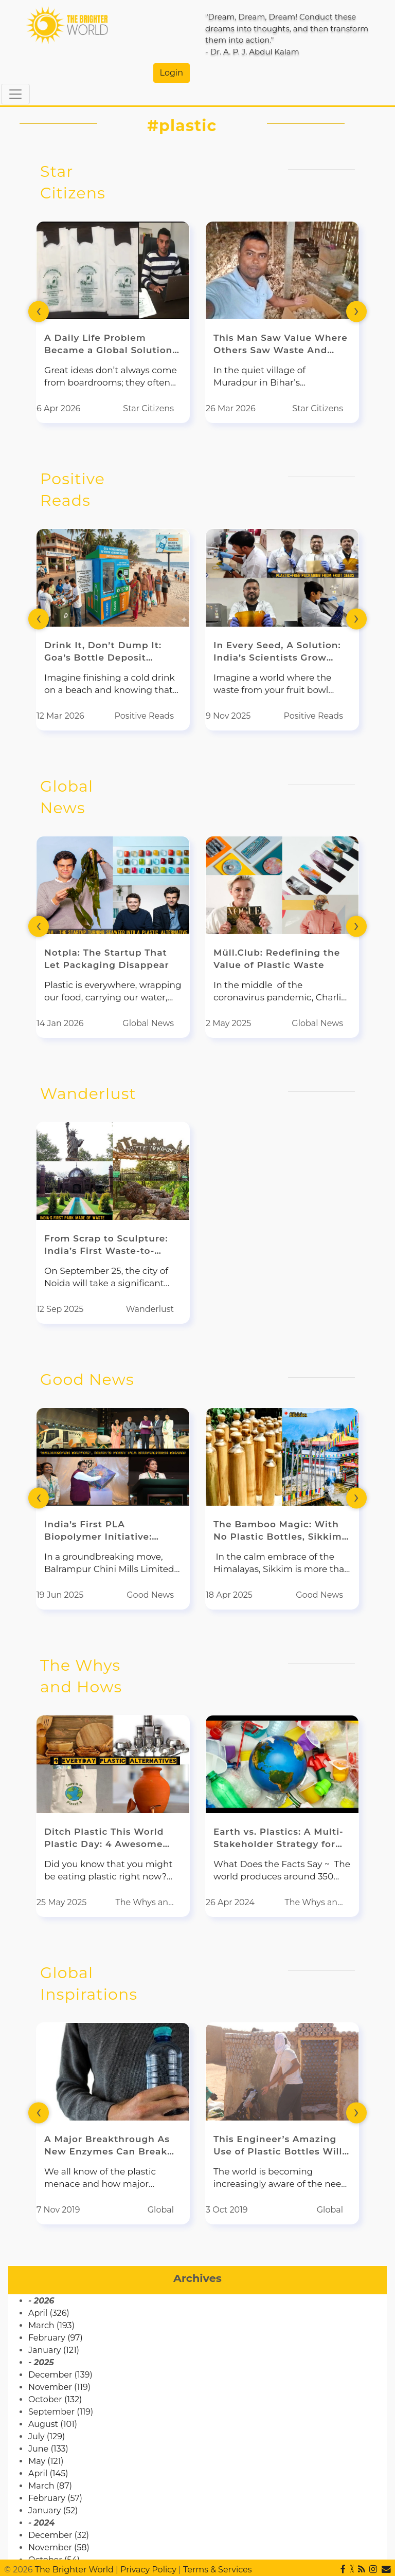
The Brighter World (74, 2569)
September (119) (60, 2412)
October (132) (55, 2399)
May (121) (46, 2461)
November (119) (59, 2387)
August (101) (52, 2424)
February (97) (55, 2338)
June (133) (48, 2449)
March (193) (51, 2325)
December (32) (58, 2535)
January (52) (53, 2510)
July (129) (46, 2436)
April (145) (48, 2473)
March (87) (50, 2486)
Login (171, 73)
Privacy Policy (148, 2569)
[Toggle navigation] (15, 94)
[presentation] (38, 311)
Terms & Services (217, 2569)
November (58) (58, 2547)
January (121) (53, 2350)
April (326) (48, 2313)
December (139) (60, 2375)
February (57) (55, 2498)
